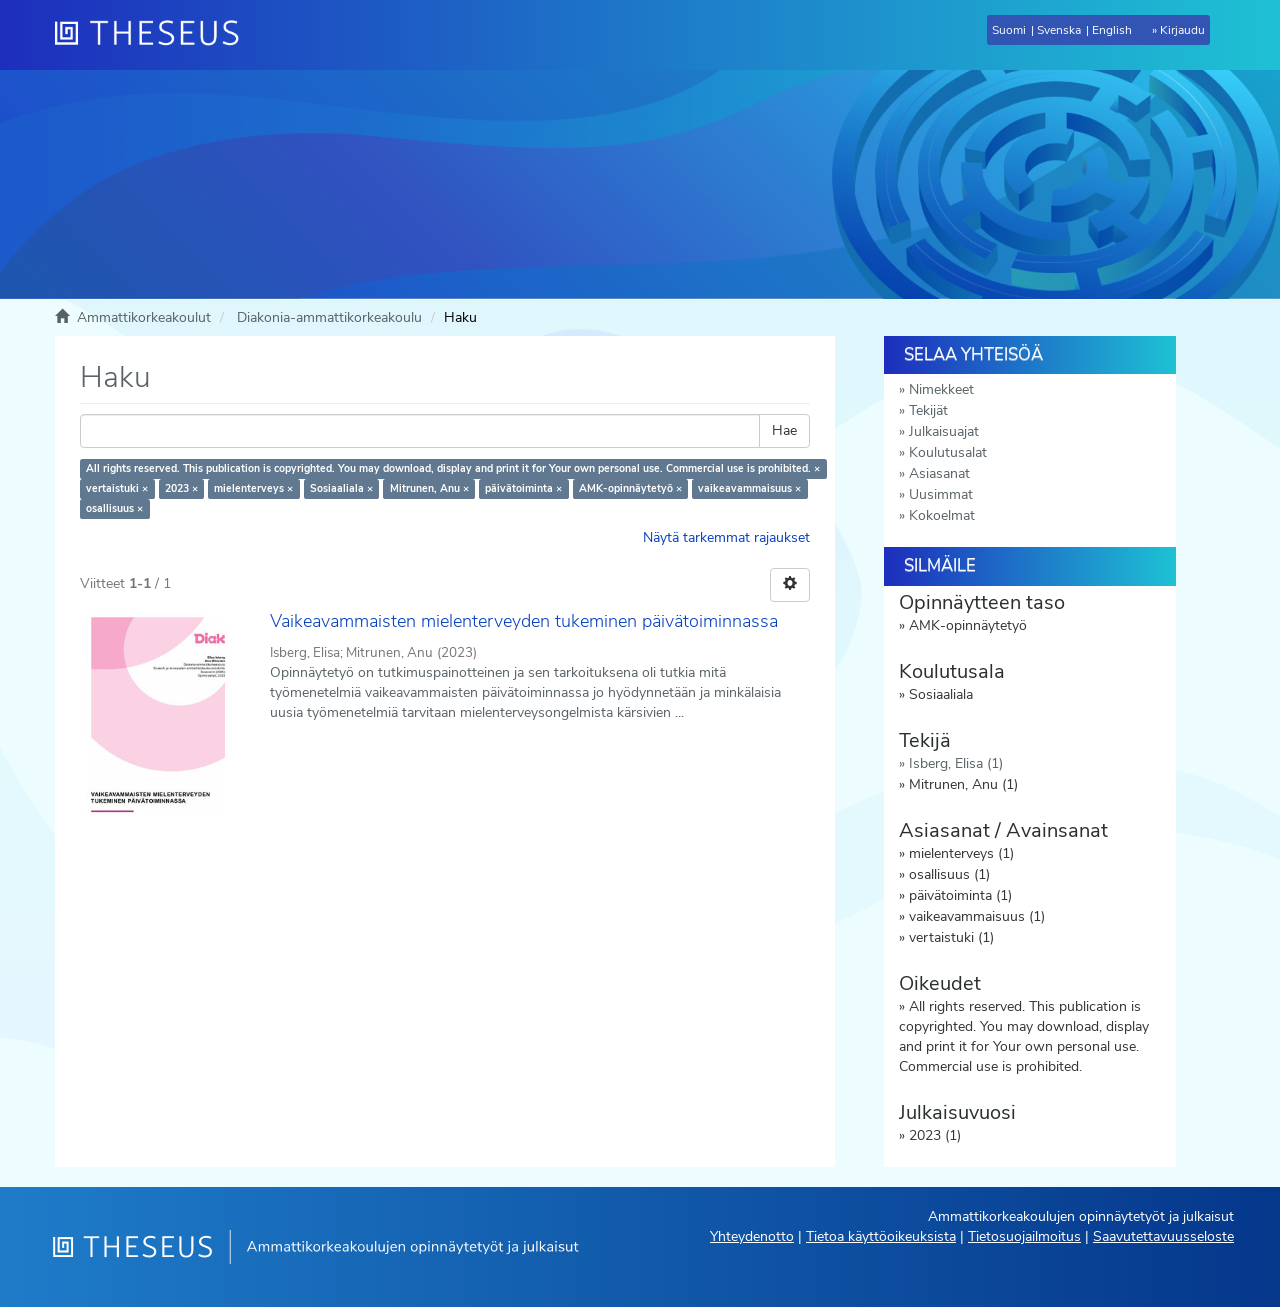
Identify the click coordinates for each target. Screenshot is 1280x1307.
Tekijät (928, 410)
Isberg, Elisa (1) (956, 763)
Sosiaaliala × (341, 488)
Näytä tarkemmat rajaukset (726, 537)
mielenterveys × (253, 488)
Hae (784, 430)
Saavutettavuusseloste (1163, 1236)
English (1112, 30)
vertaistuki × (117, 488)
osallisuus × (114, 508)
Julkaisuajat (944, 431)
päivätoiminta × (523, 488)
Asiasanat (939, 473)
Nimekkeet (941, 389)
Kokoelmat (942, 515)
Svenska (1059, 30)
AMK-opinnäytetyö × (630, 488)
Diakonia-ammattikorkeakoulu (329, 317)
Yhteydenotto (752, 1236)
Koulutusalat (948, 452)
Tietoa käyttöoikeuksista (881, 1236)
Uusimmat (941, 494)
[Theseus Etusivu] (155, 35)
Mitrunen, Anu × (429, 488)
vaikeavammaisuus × (749, 488)
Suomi (1009, 30)
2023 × (181, 488)
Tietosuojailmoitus (1024, 1236)
